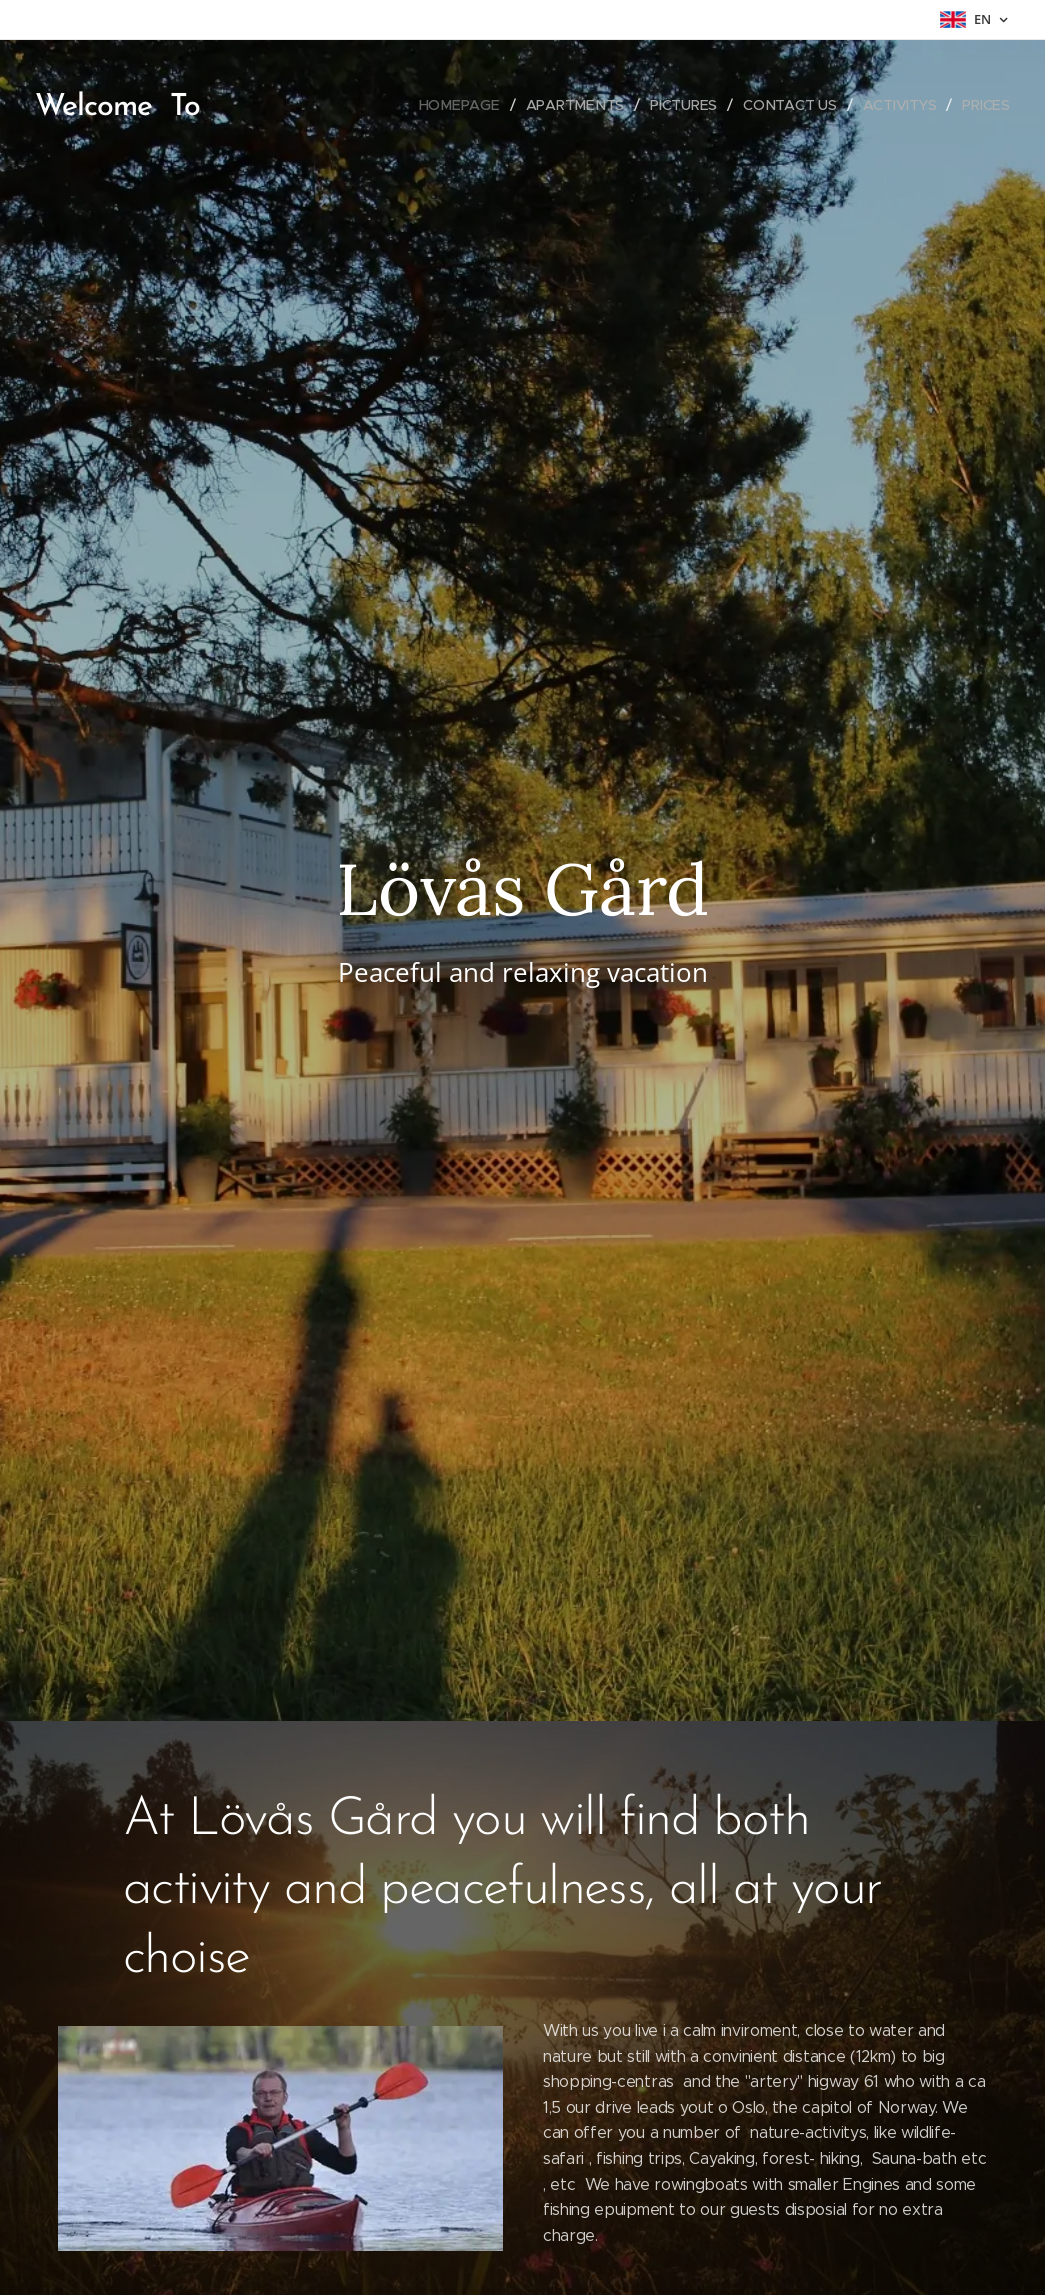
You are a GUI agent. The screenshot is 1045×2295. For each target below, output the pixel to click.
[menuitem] (461, 105)
